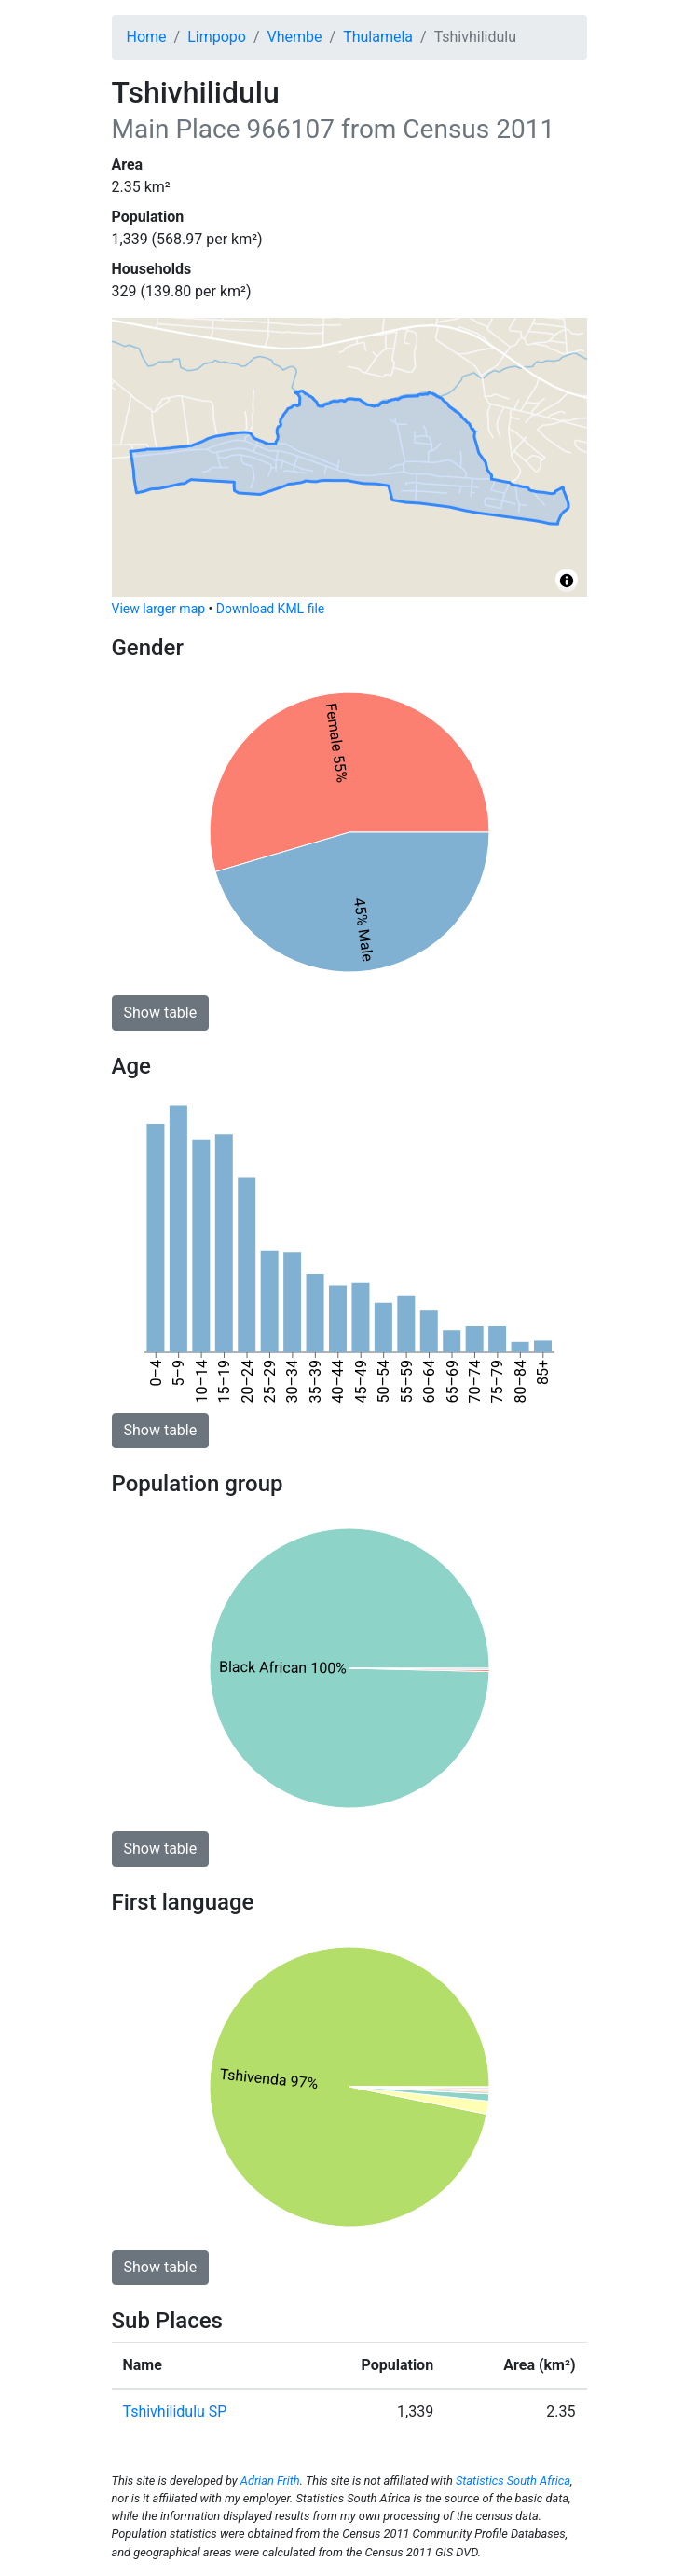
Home (147, 37)
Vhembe (294, 37)
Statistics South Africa (513, 2480)
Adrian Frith (270, 2480)
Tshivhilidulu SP (175, 2411)
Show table (161, 1012)
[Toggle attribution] (566, 580)
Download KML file (270, 608)
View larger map (159, 608)
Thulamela (378, 37)
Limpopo (216, 37)
